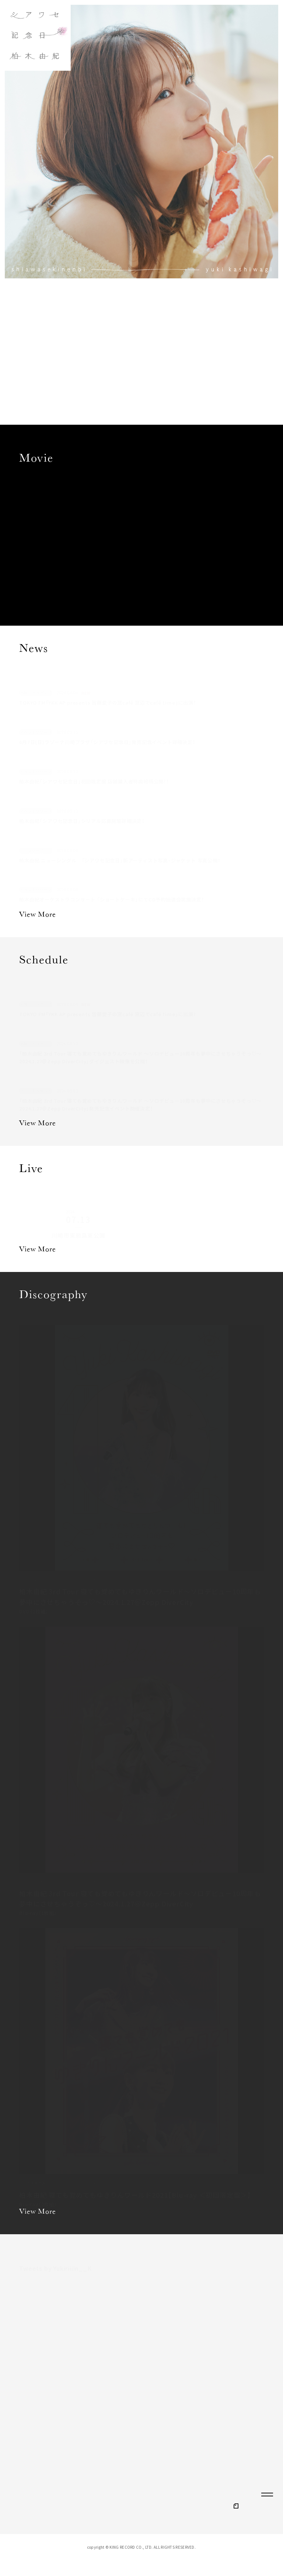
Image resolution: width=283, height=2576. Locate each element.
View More (37, 915)
